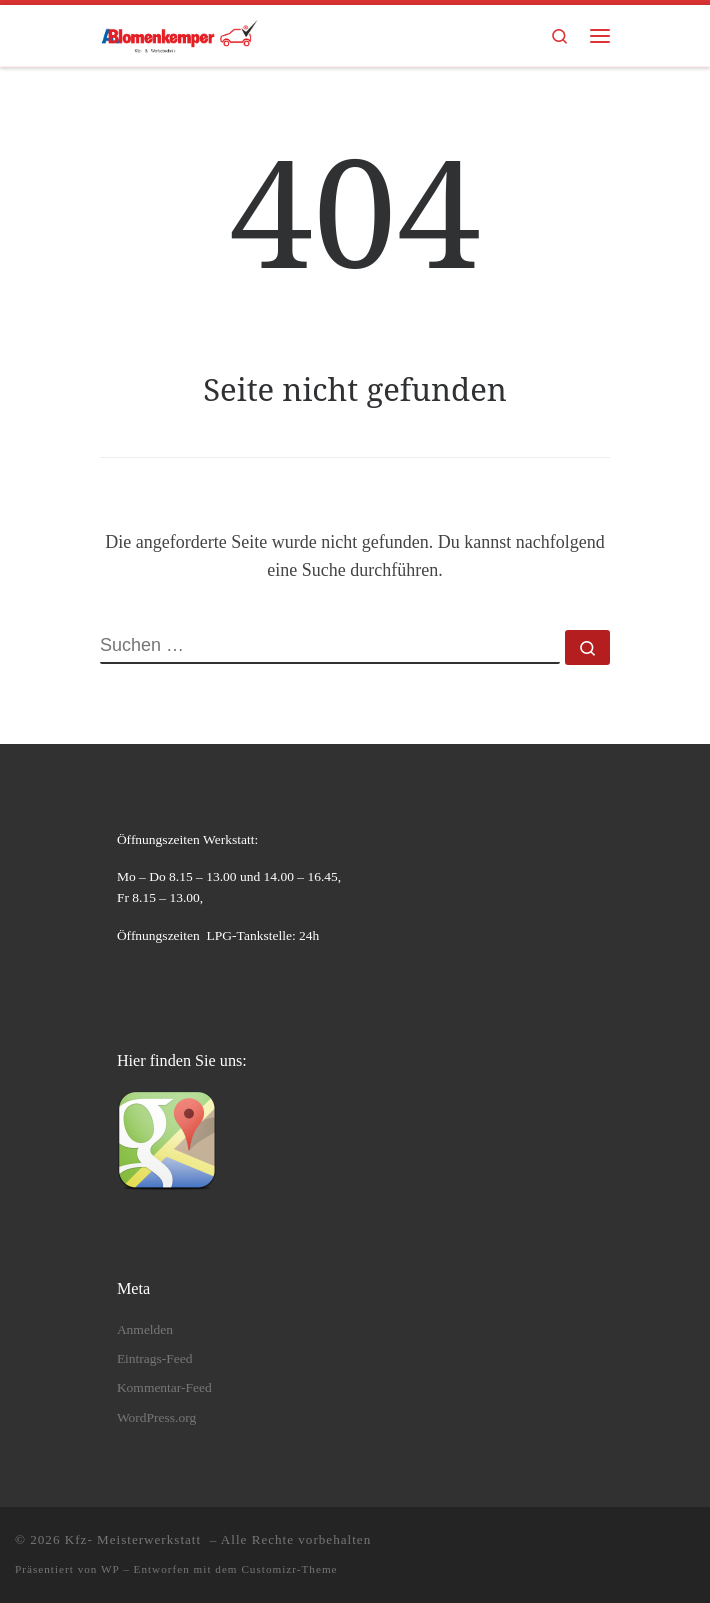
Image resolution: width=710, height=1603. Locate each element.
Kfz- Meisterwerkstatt (135, 1539)
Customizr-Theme (289, 1569)
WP (110, 1569)
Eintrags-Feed (155, 1358)
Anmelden (145, 1329)
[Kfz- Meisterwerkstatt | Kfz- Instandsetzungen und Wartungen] (179, 33)
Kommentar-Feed (164, 1387)
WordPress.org (156, 1417)
